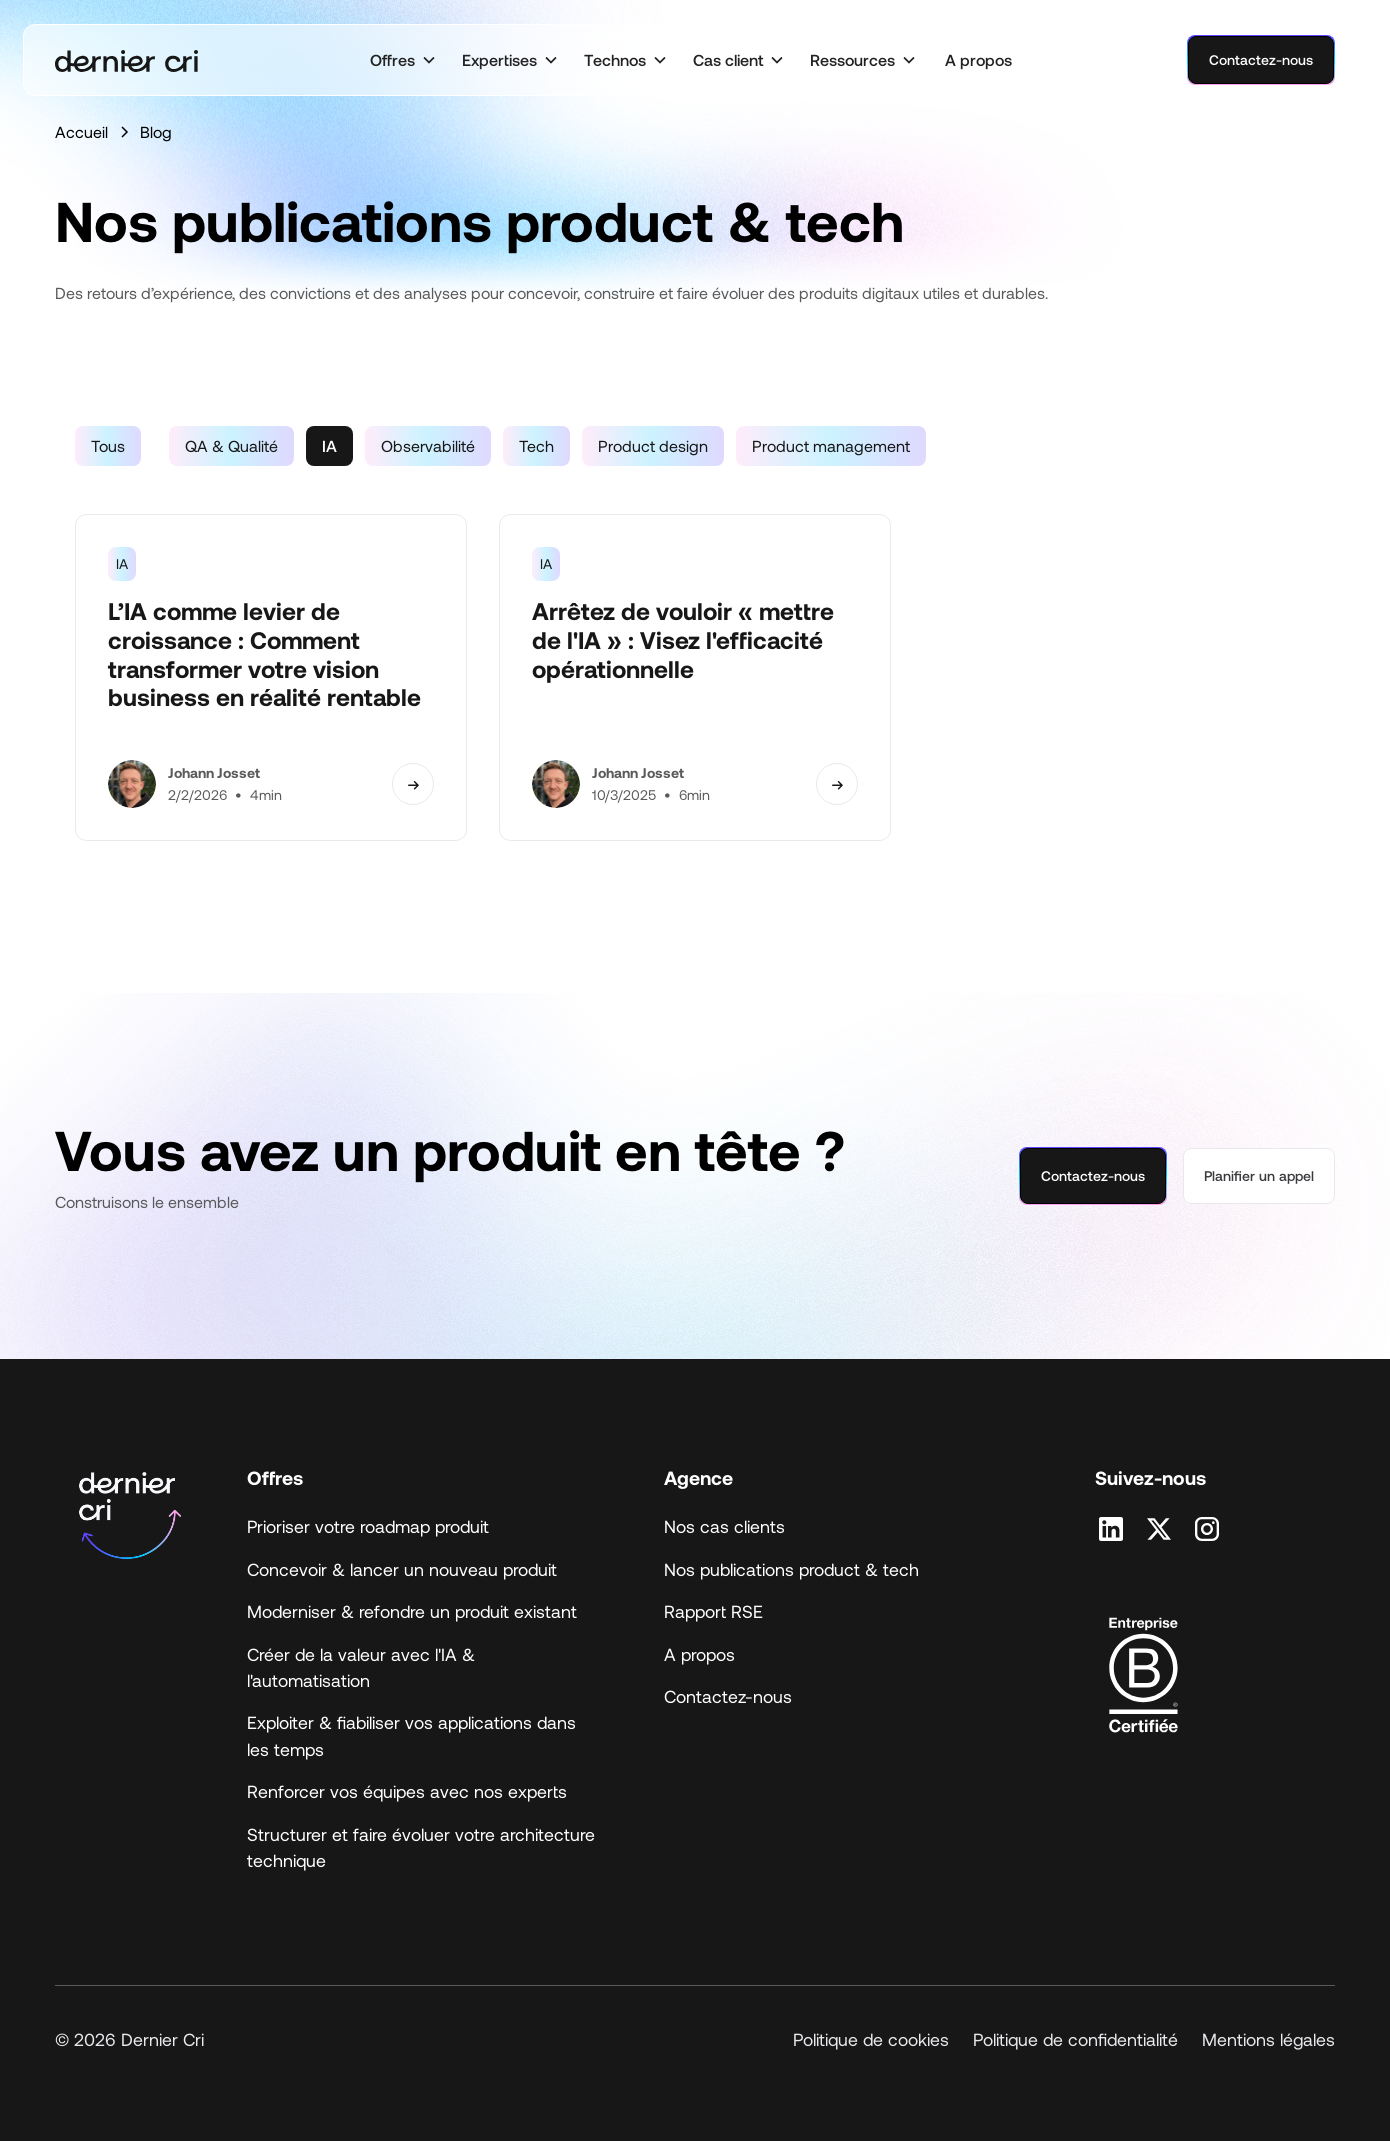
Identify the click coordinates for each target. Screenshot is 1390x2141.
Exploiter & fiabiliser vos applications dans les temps (411, 1735)
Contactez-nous (1261, 59)
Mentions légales (1268, 2039)
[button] (403, 60)
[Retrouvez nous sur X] (1159, 1529)
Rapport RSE (713, 1611)
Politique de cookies (871, 2039)
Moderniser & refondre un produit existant (412, 1611)
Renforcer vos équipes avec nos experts (407, 1791)
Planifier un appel (1259, 1175)
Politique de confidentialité (1075, 2039)
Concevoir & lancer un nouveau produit (402, 1569)
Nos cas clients (724, 1526)
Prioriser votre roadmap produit (368, 1526)
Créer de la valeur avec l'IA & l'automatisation (361, 1667)
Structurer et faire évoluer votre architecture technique (421, 1847)
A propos (978, 59)
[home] (126, 60)
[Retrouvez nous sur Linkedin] (1111, 1529)
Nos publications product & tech (791, 1569)
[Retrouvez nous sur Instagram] (1207, 1529)
